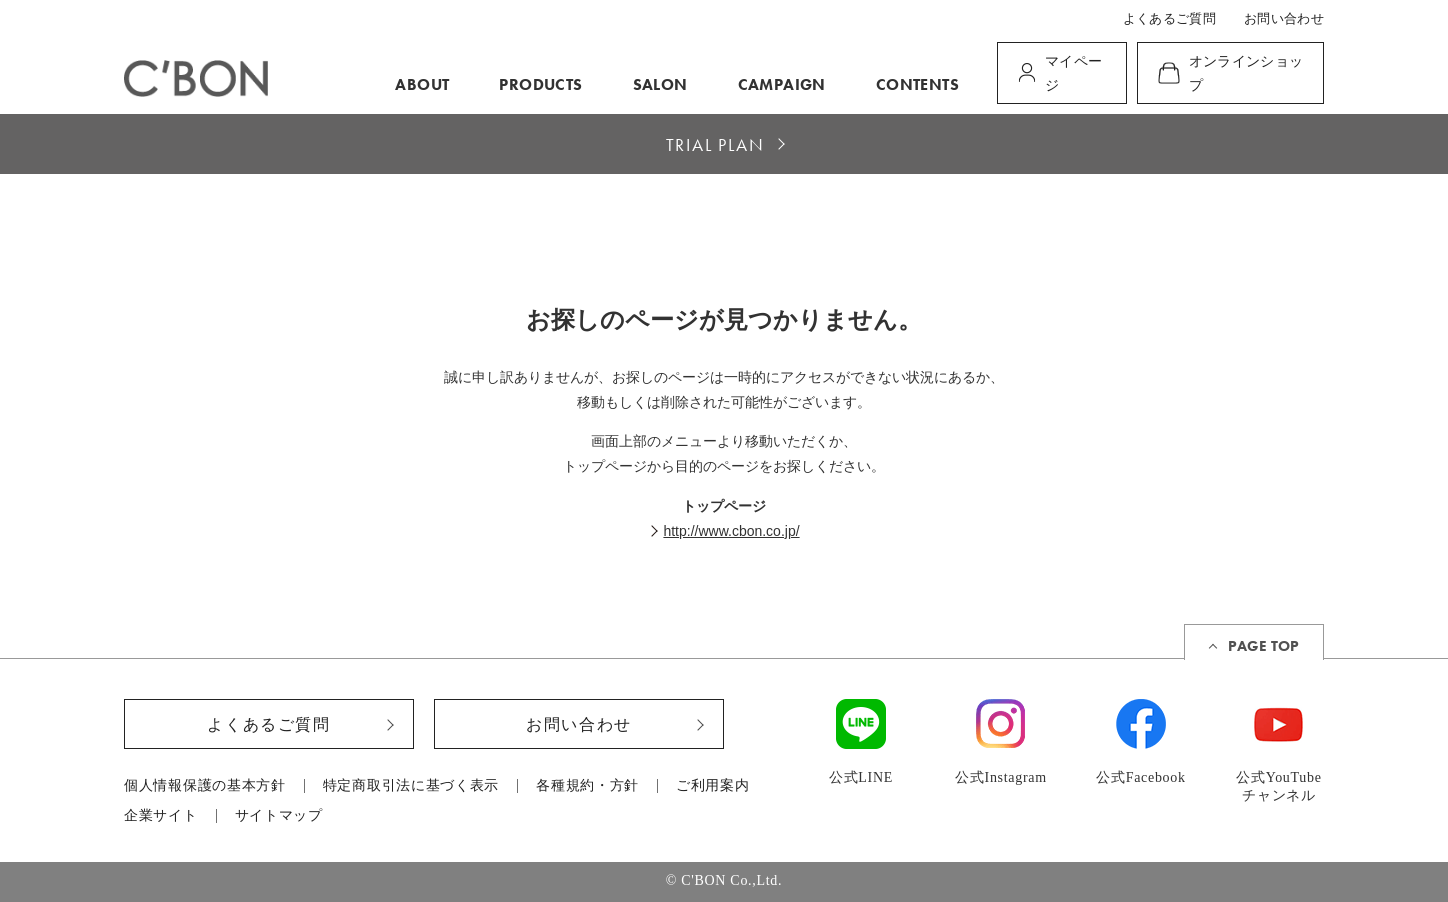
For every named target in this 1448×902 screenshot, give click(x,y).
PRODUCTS (540, 84)
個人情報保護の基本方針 (205, 786)
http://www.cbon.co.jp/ (731, 531)
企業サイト (161, 816)
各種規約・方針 (587, 786)
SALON (660, 84)
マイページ (1073, 73)
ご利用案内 (713, 786)
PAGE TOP (1263, 646)
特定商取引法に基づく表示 (411, 786)
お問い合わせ (1284, 18)
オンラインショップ (1246, 73)
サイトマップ (279, 816)
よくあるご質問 (1169, 18)
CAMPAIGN (782, 84)
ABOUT (422, 84)
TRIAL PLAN (715, 144)
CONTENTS (917, 84)
